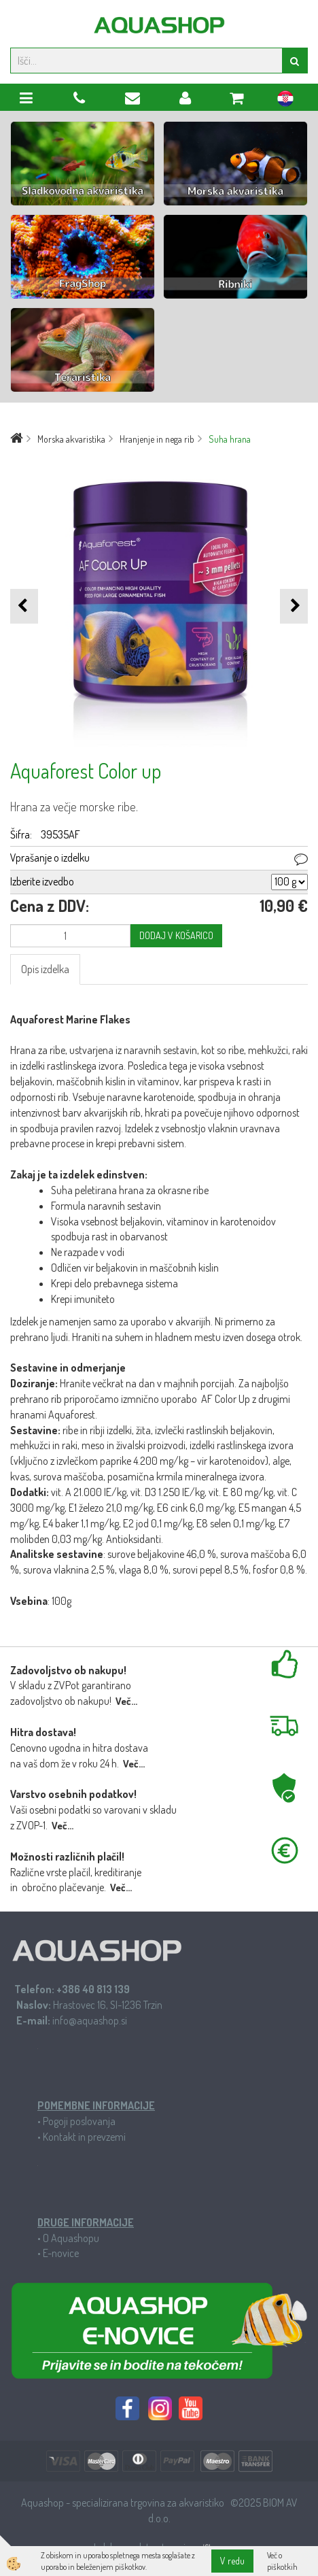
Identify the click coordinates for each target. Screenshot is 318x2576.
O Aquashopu (71, 2238)
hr (285, 100)
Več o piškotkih (282, 2561)
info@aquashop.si (89, 2020)
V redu (232, 2560)
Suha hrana (230, 439)
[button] (294, 606)
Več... (126, 1701)
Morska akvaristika (71, 439)
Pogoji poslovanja (79, 2121)
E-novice (61, 2253)
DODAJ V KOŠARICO (176, 935)
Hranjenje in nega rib (157, 439)
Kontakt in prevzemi (84, 2136)
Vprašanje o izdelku (50, 857)
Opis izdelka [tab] (45, 969)
